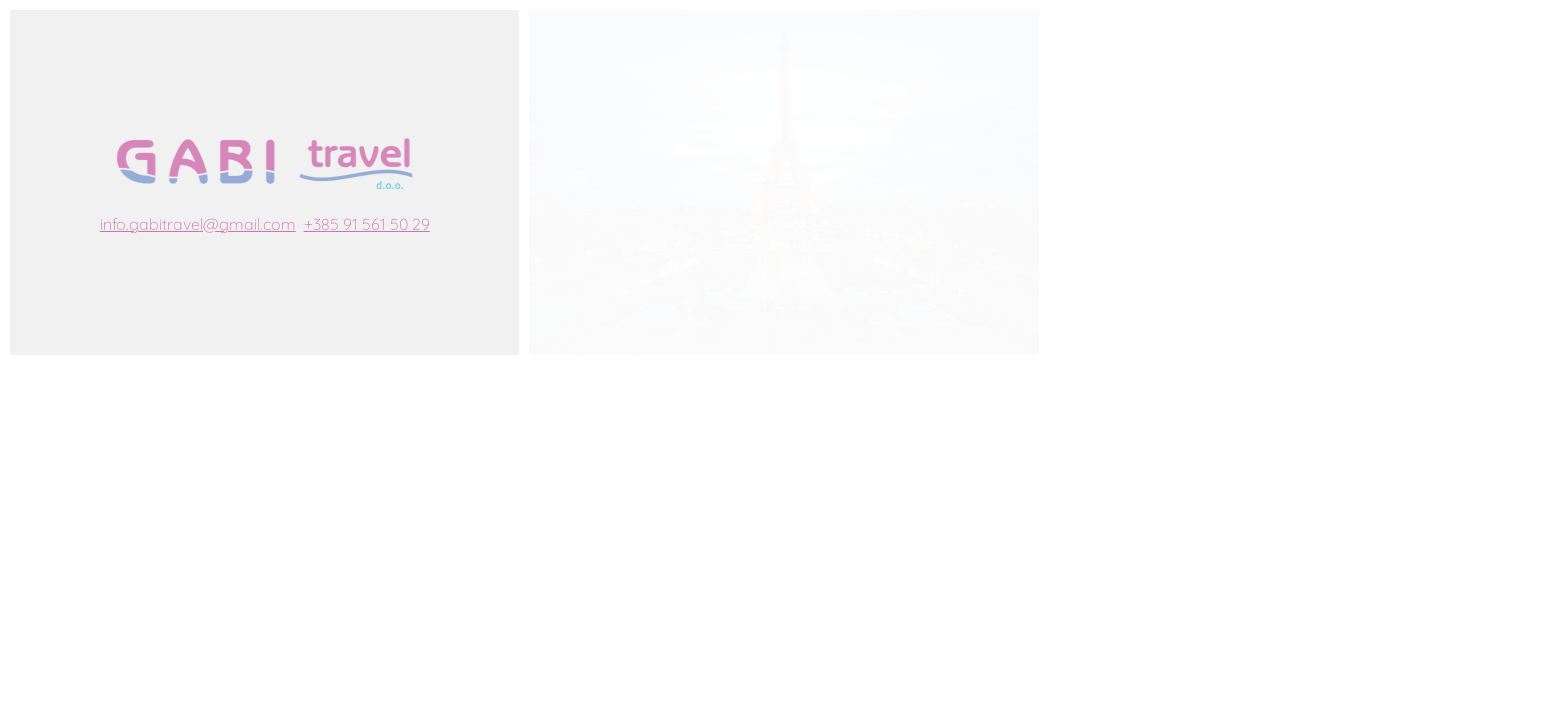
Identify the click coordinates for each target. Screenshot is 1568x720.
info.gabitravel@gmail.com (198, 224)
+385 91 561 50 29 (367, 224)
